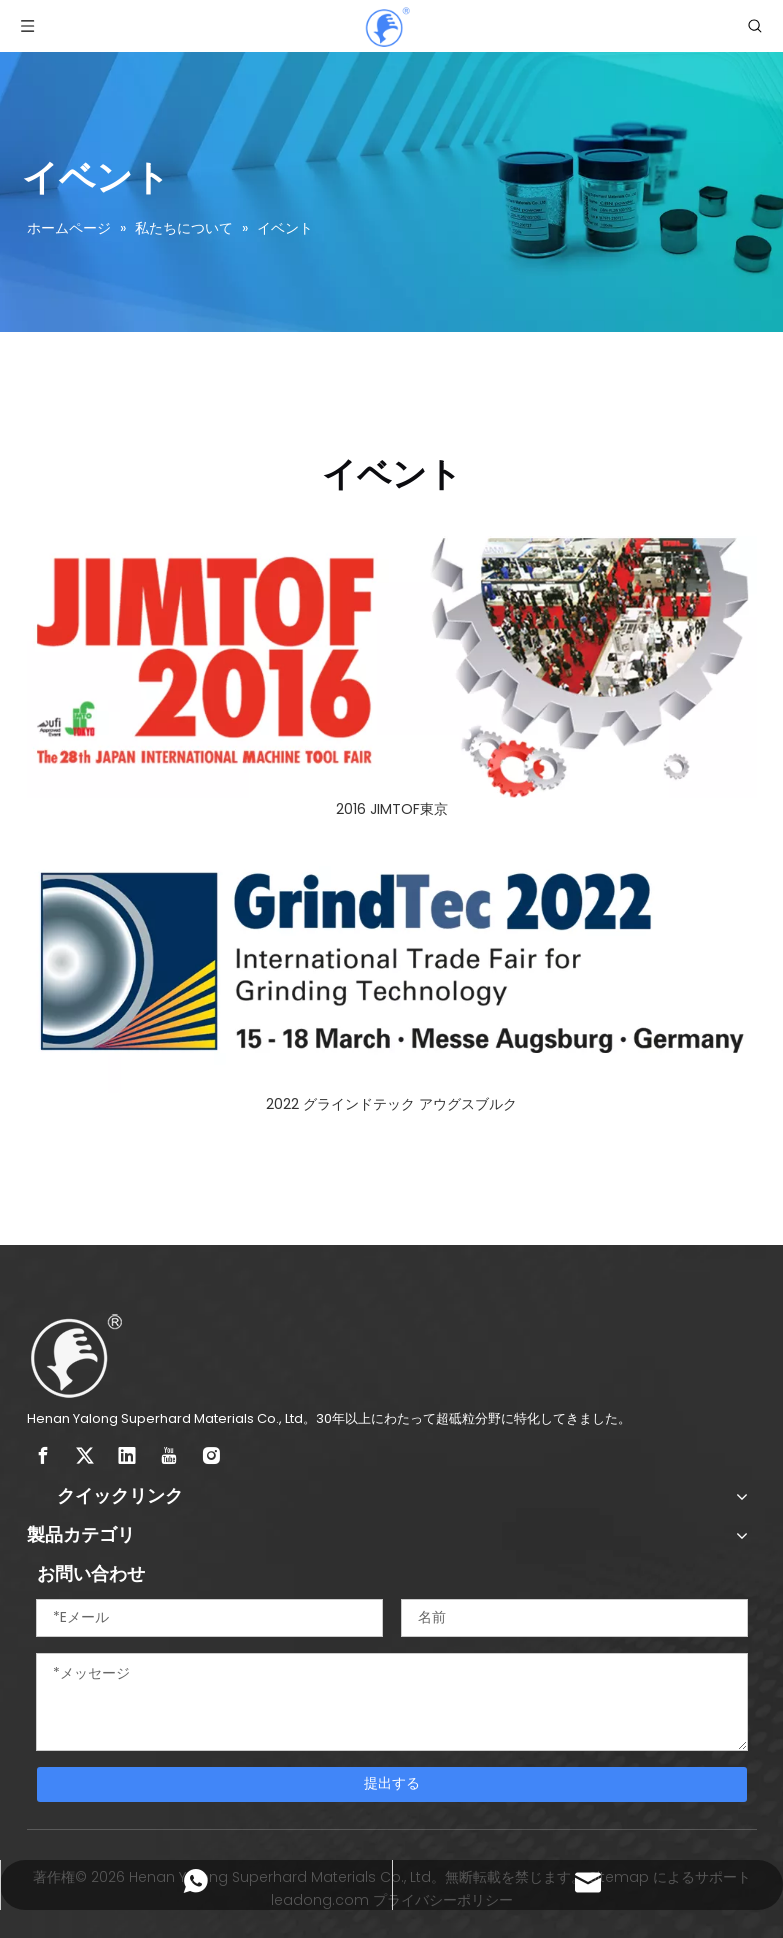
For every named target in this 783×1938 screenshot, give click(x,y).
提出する (392, 1783)
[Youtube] (169, 1456)
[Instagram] (211, 1456)
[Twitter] (85, 1456)
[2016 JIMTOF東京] (392, 667)
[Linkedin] (127, 1456)
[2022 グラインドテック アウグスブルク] (392, 962)
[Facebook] (43, 1456)
